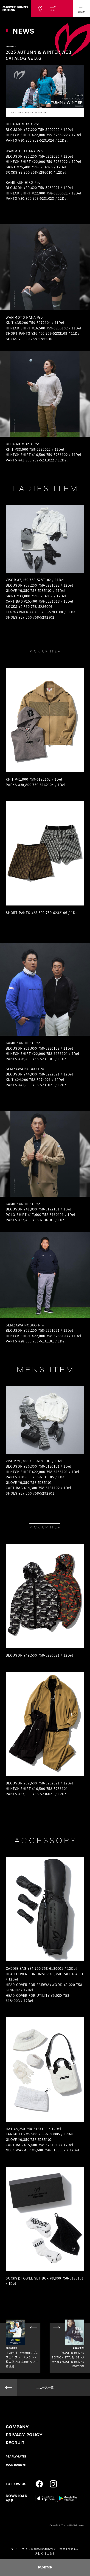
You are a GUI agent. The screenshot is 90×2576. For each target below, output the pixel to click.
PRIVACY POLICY (24, 2435)
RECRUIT (15, 2443)
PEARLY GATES (16, 2456)
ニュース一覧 (45, 2387)
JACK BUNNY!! (16, 2465)
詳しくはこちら (45, 2554)
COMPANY (17, 2427)
